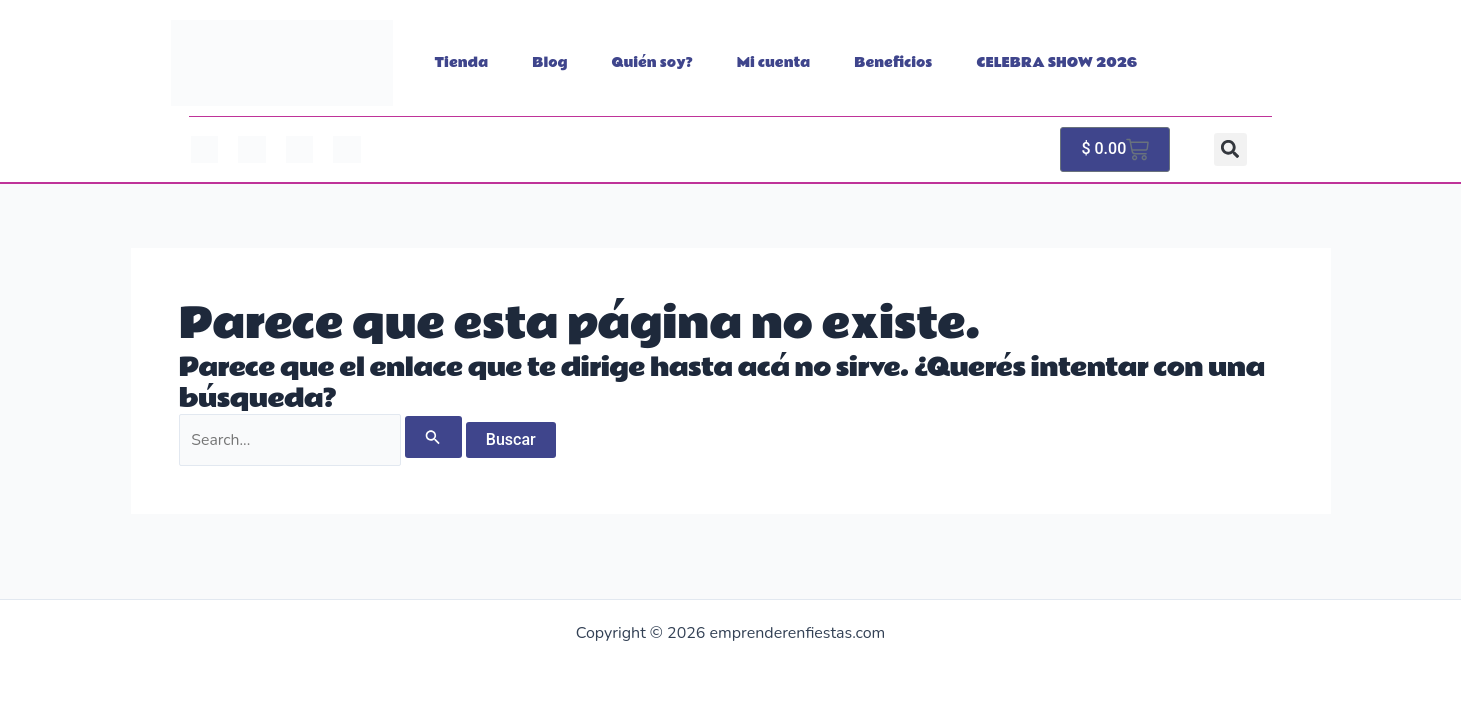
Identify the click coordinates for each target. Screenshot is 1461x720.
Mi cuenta (774, 63)
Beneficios (893, 63)
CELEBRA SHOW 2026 (1057, 63)
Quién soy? (652, 63)
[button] (1230, 149)
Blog (549, 63)
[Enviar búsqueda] (436, 437)
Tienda (462, 63)
